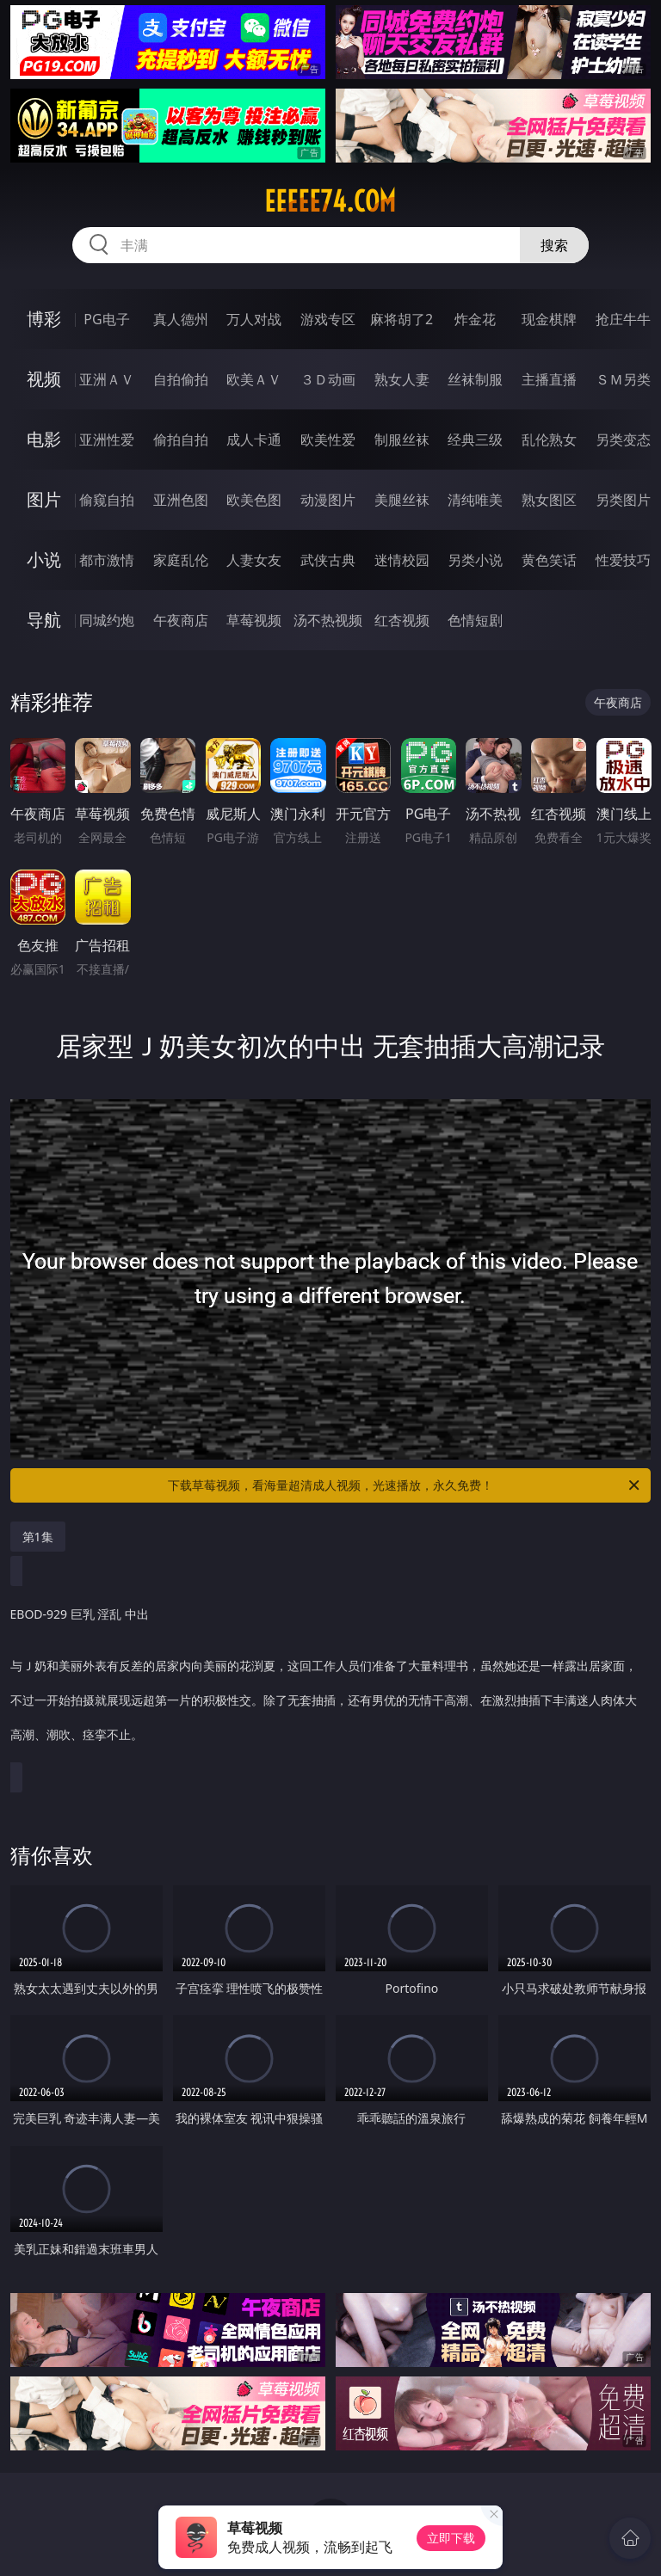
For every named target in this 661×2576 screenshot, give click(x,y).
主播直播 (549, 379)
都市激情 (106, 559)
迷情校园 (401, 559)
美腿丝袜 (401, 499)
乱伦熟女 (549, 439)
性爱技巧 (623, 559)
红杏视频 (401, 620)
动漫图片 (327, 499)
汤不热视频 (327, 620)
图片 (44, 499)
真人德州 (180, 319)
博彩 (44, 318)
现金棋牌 (549, 319)
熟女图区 (549, 499)
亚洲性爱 (106, 439)
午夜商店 (180, 620)
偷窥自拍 (106, 499)
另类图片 (623, 499)
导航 (44, 619)
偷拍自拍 (180, 439)
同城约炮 (106, 620)
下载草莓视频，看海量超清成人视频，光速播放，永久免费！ (405, 1485)
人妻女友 (253, 559)
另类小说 (475, 559)
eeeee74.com (330, 201)
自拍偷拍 (180, 379)
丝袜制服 (475, 379)
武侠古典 (327, 559)
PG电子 (106, 319)
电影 (44, 439)
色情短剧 (475, 620)
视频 (44, 378)
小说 (44, 559)
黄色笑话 (549, 559)
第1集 (37, 1536)
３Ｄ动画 (327, 379)
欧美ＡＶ (253, 379)
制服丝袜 (401, 439)
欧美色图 (253, 499)
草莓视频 (253, 620)
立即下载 (451, 2538)
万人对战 (253, 319)
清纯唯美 (475, 499)
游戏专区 (327, 319)
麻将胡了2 (401, 319)
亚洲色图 (180, 499)
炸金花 (475, 319)
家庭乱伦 (180, 559)
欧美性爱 (327, 439)
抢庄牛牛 (623, 319)
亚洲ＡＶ (106, 379)
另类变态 (623, 439)
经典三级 (475, 439)
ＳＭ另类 (623, 379)
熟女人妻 (401, 379)
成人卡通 (253, 439)
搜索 (554, 245)
